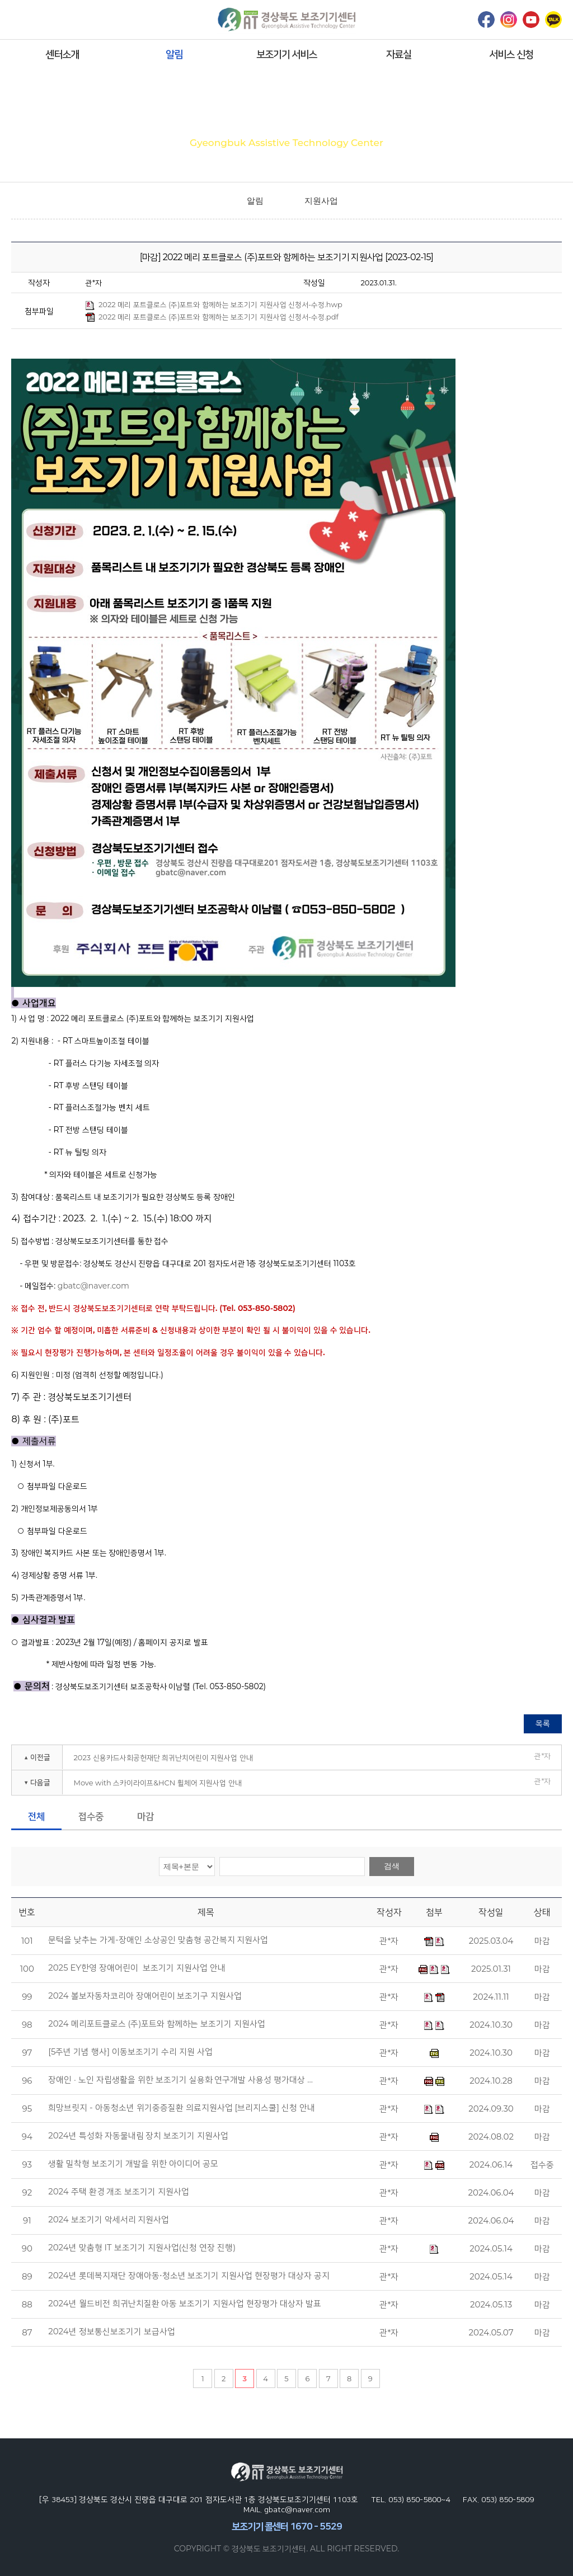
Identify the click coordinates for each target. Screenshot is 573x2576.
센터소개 (62, 54)
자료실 (398, 54)
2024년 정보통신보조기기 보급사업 (111, 2331)
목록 (543, 1723)
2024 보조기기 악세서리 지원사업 (108, 2219)
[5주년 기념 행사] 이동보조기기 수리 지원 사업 (130, 2051)
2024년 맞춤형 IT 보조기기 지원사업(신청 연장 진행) (142, 2247)
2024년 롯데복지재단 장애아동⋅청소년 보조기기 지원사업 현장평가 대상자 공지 (189, 2275)
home (221, 201)
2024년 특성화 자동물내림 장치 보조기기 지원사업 (138, 2135)
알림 (174, 54)
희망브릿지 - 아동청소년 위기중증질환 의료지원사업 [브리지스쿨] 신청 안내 (181, 2107)
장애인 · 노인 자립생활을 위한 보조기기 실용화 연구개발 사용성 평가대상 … (180, 2079)
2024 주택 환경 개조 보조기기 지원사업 (118, 2191)
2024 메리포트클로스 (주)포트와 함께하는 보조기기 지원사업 (156, 2023)
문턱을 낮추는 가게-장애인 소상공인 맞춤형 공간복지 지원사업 (158, 1939)
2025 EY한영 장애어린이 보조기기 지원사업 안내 (136, 1967)
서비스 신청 (511, 54)
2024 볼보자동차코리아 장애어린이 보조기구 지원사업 (145, 1995)
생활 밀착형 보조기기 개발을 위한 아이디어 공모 (133, 2163)
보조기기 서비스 (286, 54)
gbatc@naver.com (93, 1286)
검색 (392, 1866)
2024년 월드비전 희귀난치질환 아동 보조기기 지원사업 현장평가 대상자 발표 (184, 2303)
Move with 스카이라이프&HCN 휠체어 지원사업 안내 (157, 1782)
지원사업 (321, 200)
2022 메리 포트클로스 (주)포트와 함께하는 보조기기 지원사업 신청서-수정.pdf (212, 317)
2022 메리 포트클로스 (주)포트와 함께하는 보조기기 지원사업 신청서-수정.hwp (214, 305)
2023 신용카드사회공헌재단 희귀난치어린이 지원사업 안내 (162, 1757)
